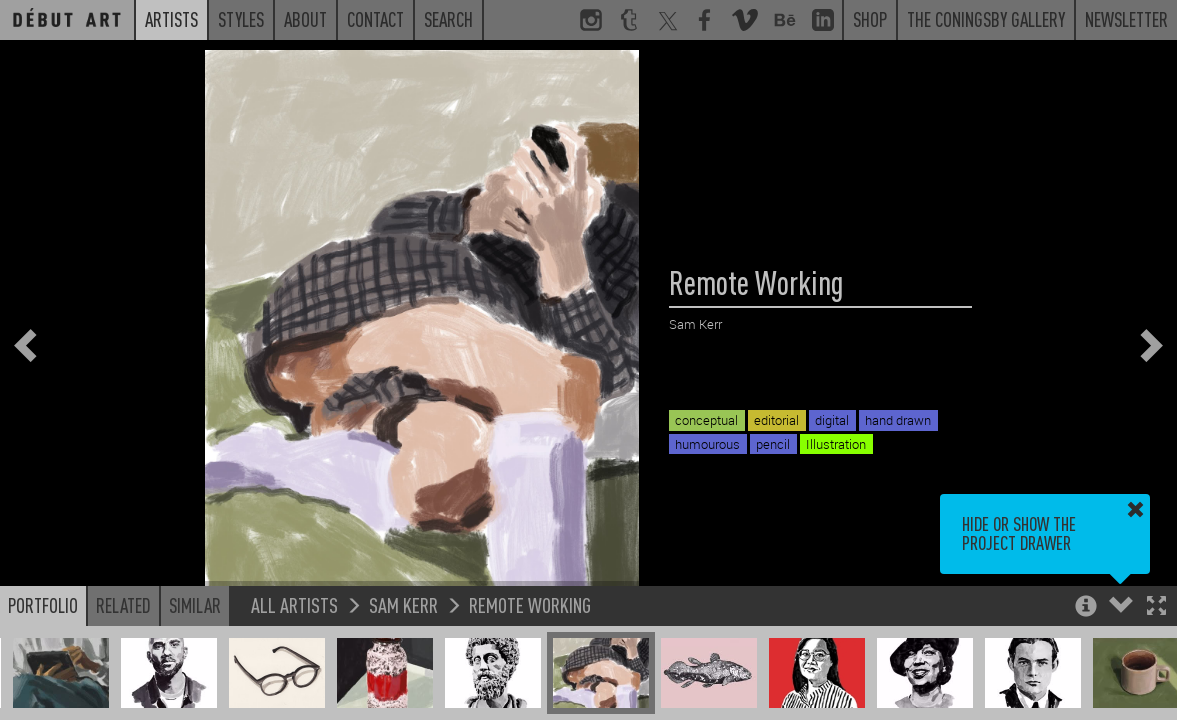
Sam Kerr (403, 604)
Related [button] (123, 605)
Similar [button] (195, 605)
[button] (1156, 607)
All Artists (294, 604)
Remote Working (530, 604)
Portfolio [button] (43, 605)
